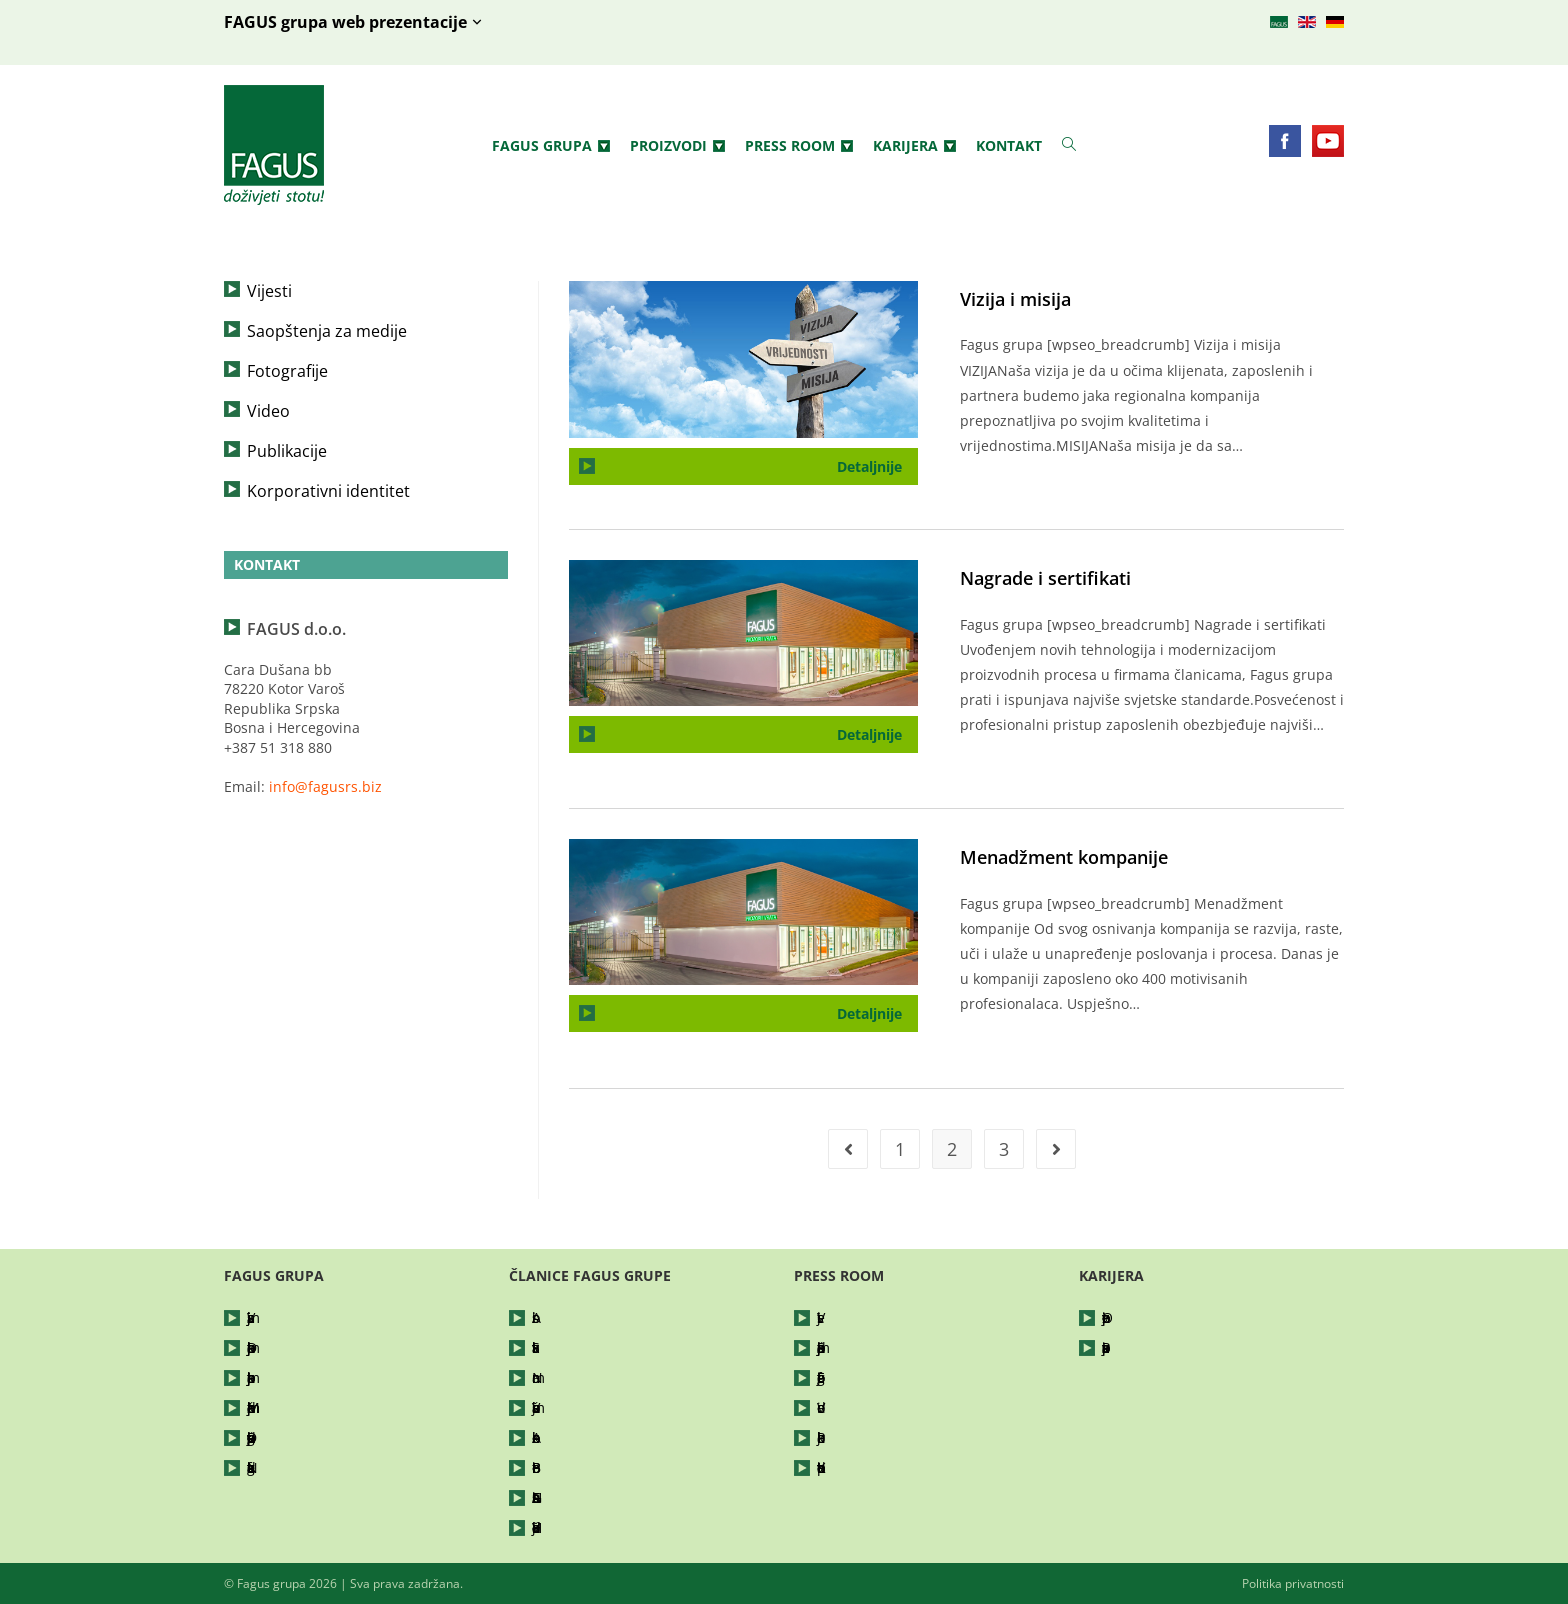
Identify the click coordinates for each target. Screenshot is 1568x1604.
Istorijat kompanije (309, 1377)
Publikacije (287, 451)
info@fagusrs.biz (325, 786)
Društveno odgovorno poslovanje (319, 1437)
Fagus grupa (551, 146)
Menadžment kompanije (1064, 857)
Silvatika (559, 1347)
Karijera (914, 146)
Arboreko (562, 1437)
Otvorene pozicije (1160, 1317)
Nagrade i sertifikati (1045, 578)
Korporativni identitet (328, 491)
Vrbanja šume (578, 1407)
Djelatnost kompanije (318, 1347)
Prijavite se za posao (1170, 1347)
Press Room (799, 146)
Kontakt (1009, 145)
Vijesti (269, 291)
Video (268, 411)
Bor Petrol (565, 1467)
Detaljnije (877, 462)
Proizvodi (677, 146)
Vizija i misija (1015, 299)
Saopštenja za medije (327, 331)
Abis (546, 1317)
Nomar (555, 1377)
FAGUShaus (570, 1497)
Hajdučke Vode (581, 1527)
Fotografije (287, 371)
